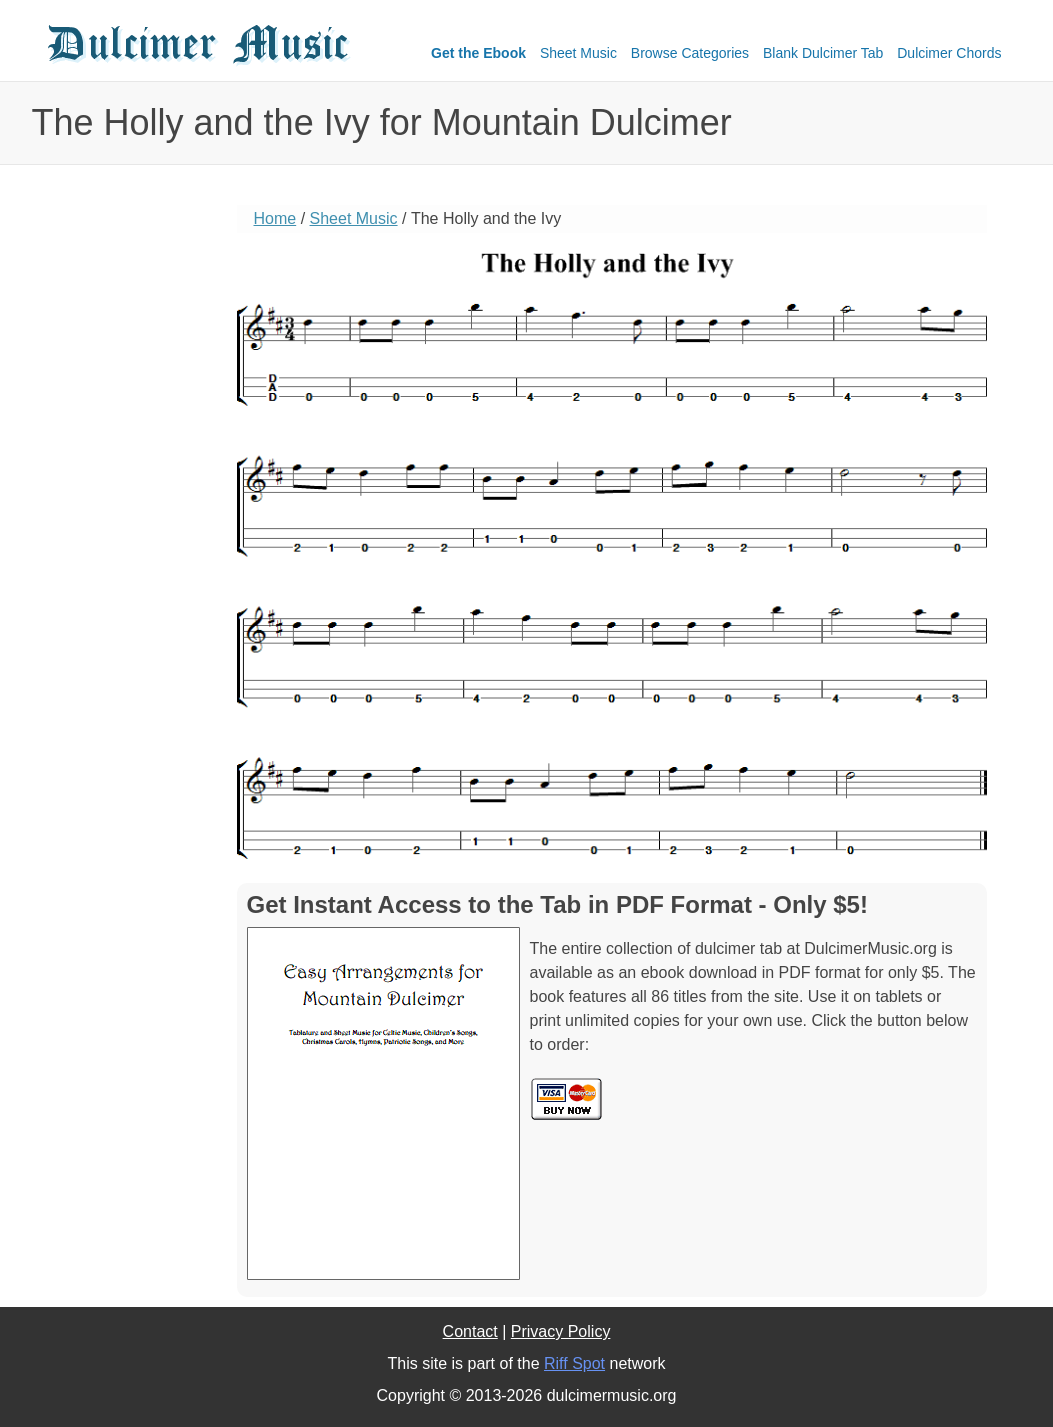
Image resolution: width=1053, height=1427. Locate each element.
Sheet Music (578, 53)
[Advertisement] (122, 515)
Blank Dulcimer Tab (823, 53)
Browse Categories (690, 53)
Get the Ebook (478, 53)
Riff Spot (574, 1363)
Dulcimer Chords (949, 53)
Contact (470, 1331)
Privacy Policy (561, 1331)
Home (275, 218)
